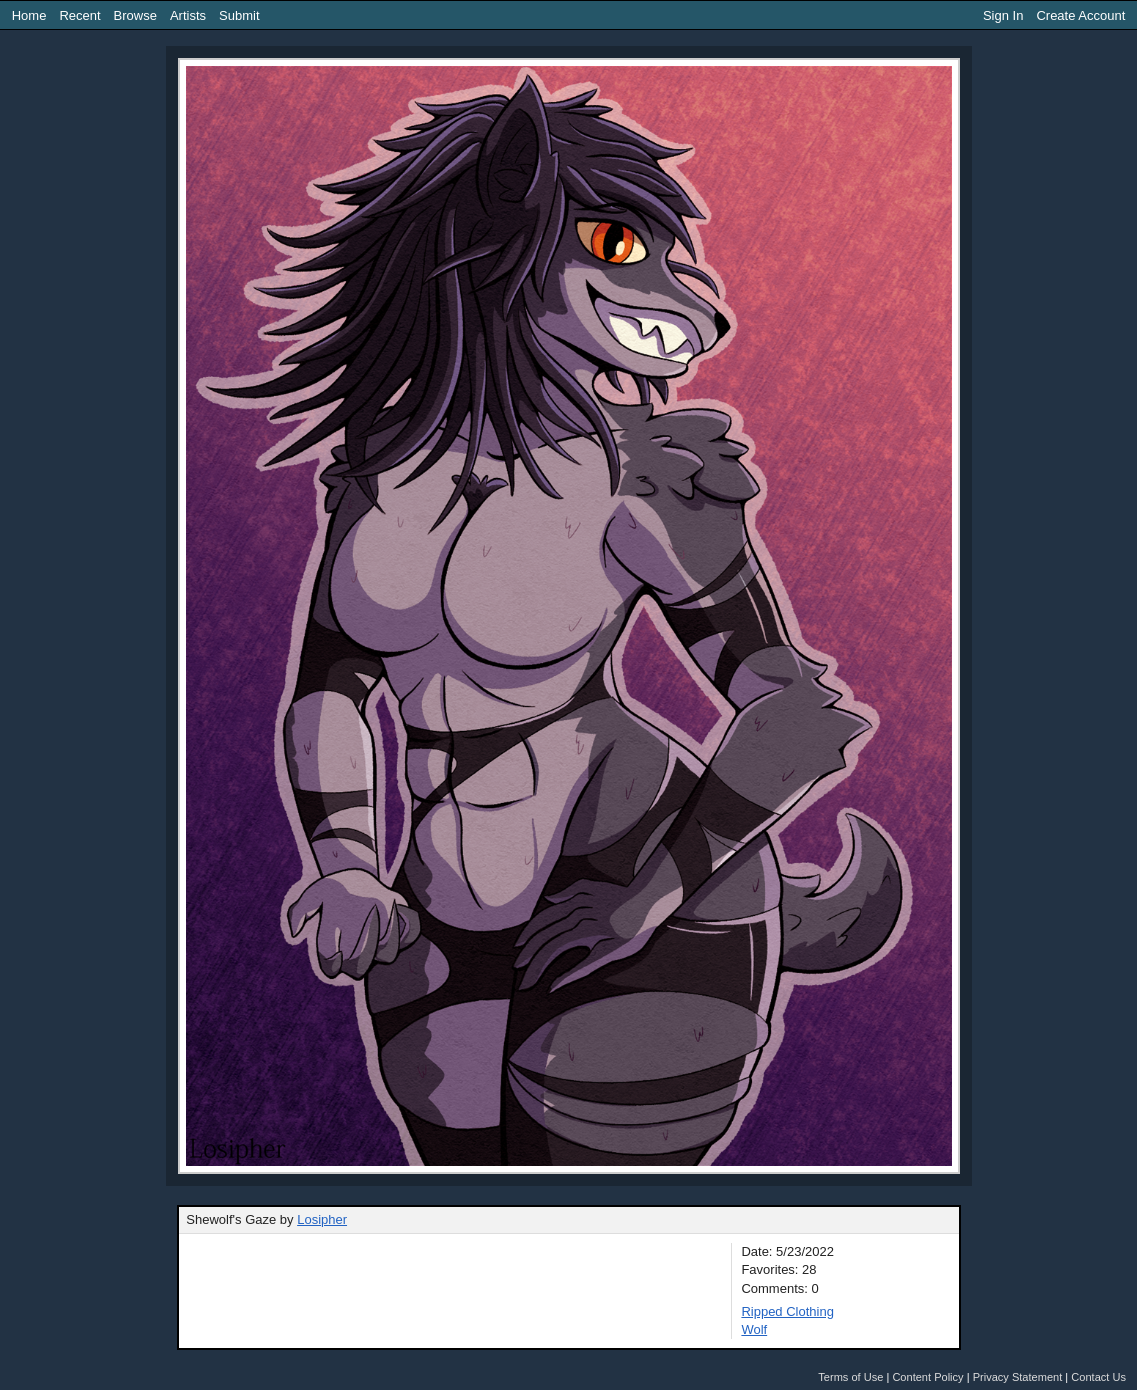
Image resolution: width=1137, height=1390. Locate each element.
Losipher (322, 1219)
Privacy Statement (1018, 1377)
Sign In (1003, 15)
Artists (188, 15)
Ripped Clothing (787, 1311)
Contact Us (1098, 1377)
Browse (135, 15)
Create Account (1080, 15)
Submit (239, 15)
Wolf (754, 1329)
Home (29, 15)
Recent (79, 15)
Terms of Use (850, 1377)
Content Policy (927, 1377)
